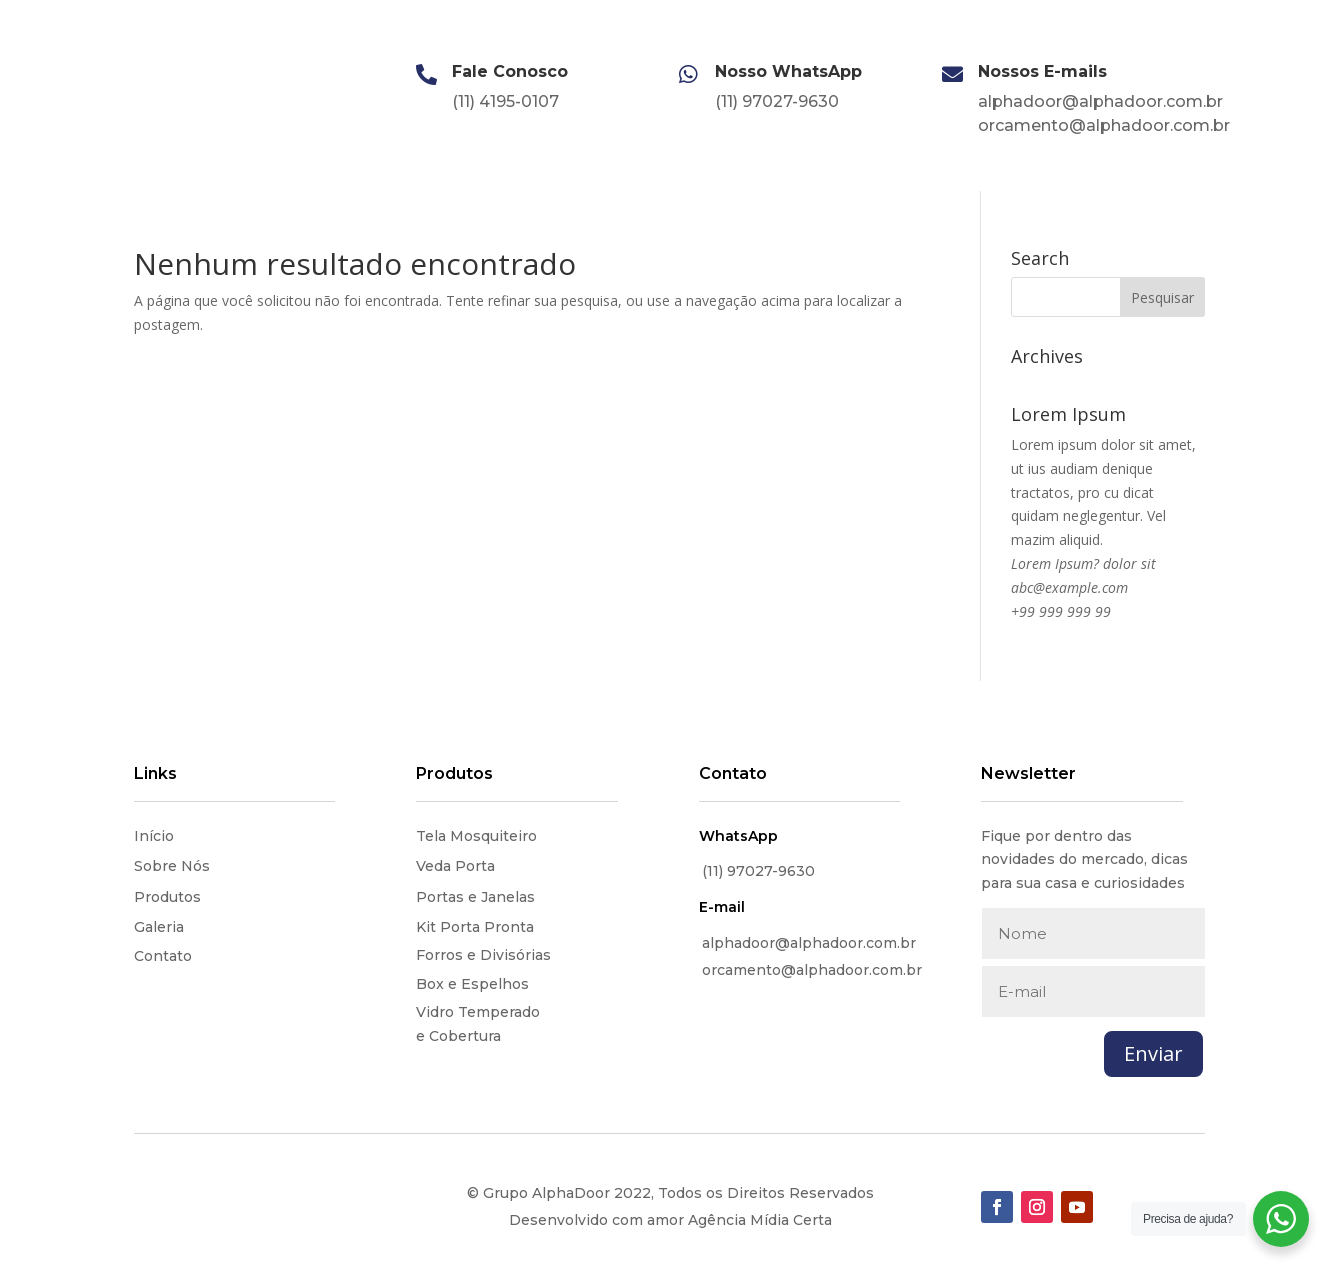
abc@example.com (1069, 587)
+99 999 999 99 (1061, 611)
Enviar (1153, 1053)
